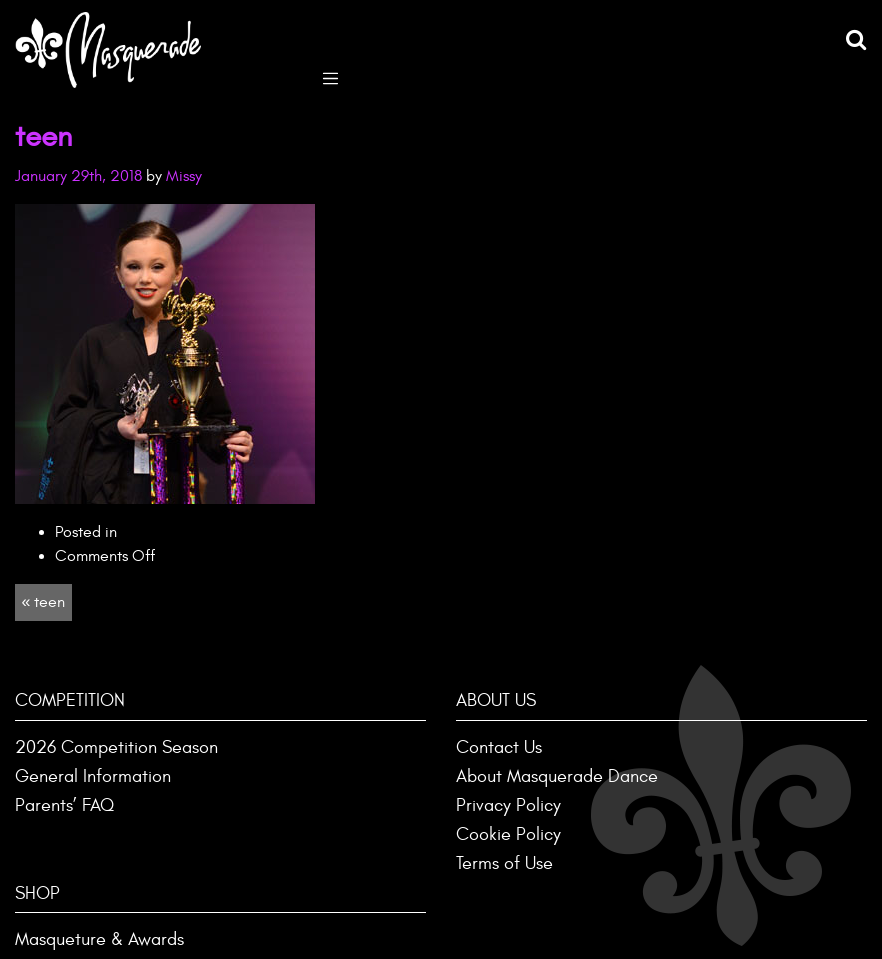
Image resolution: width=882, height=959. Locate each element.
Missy (184, 176)
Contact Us (499, 747)
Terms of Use (504, 863)
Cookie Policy (508, 834)
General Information (93, 776)
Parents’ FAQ (64, 805)
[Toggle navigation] (330, 76)
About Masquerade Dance (557, 776)
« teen (43, 602)
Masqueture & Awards (99, 939)
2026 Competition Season (116, 747)
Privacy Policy (508, 805)
